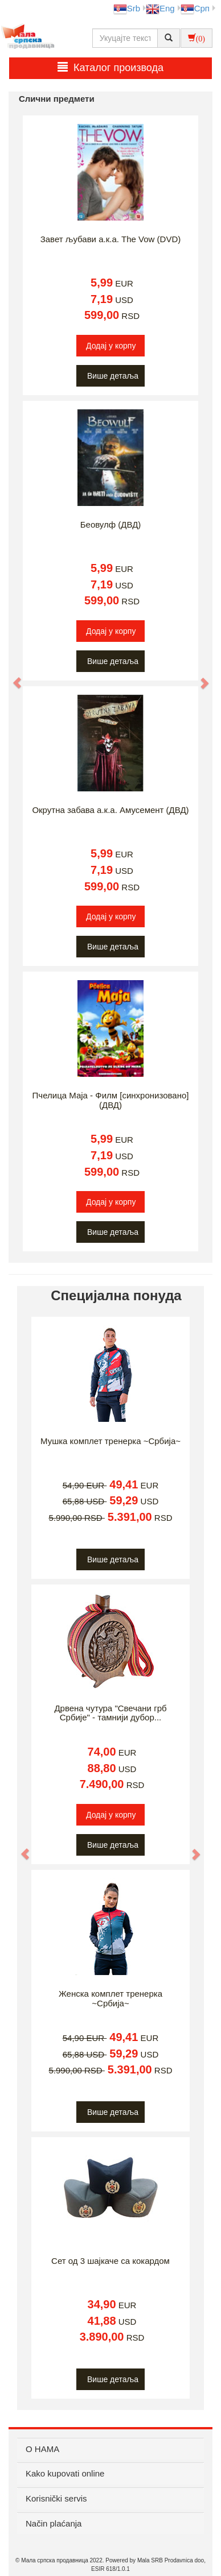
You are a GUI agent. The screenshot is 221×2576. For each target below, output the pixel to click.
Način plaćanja (53, 2523)
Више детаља (112, 375)
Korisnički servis (56, 2498)
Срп (195, 8)
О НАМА (42, 2449)
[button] (12, 677)
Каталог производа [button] (110, 67)
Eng (160, 8)
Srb (126, 8)
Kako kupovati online (65, 2473)
